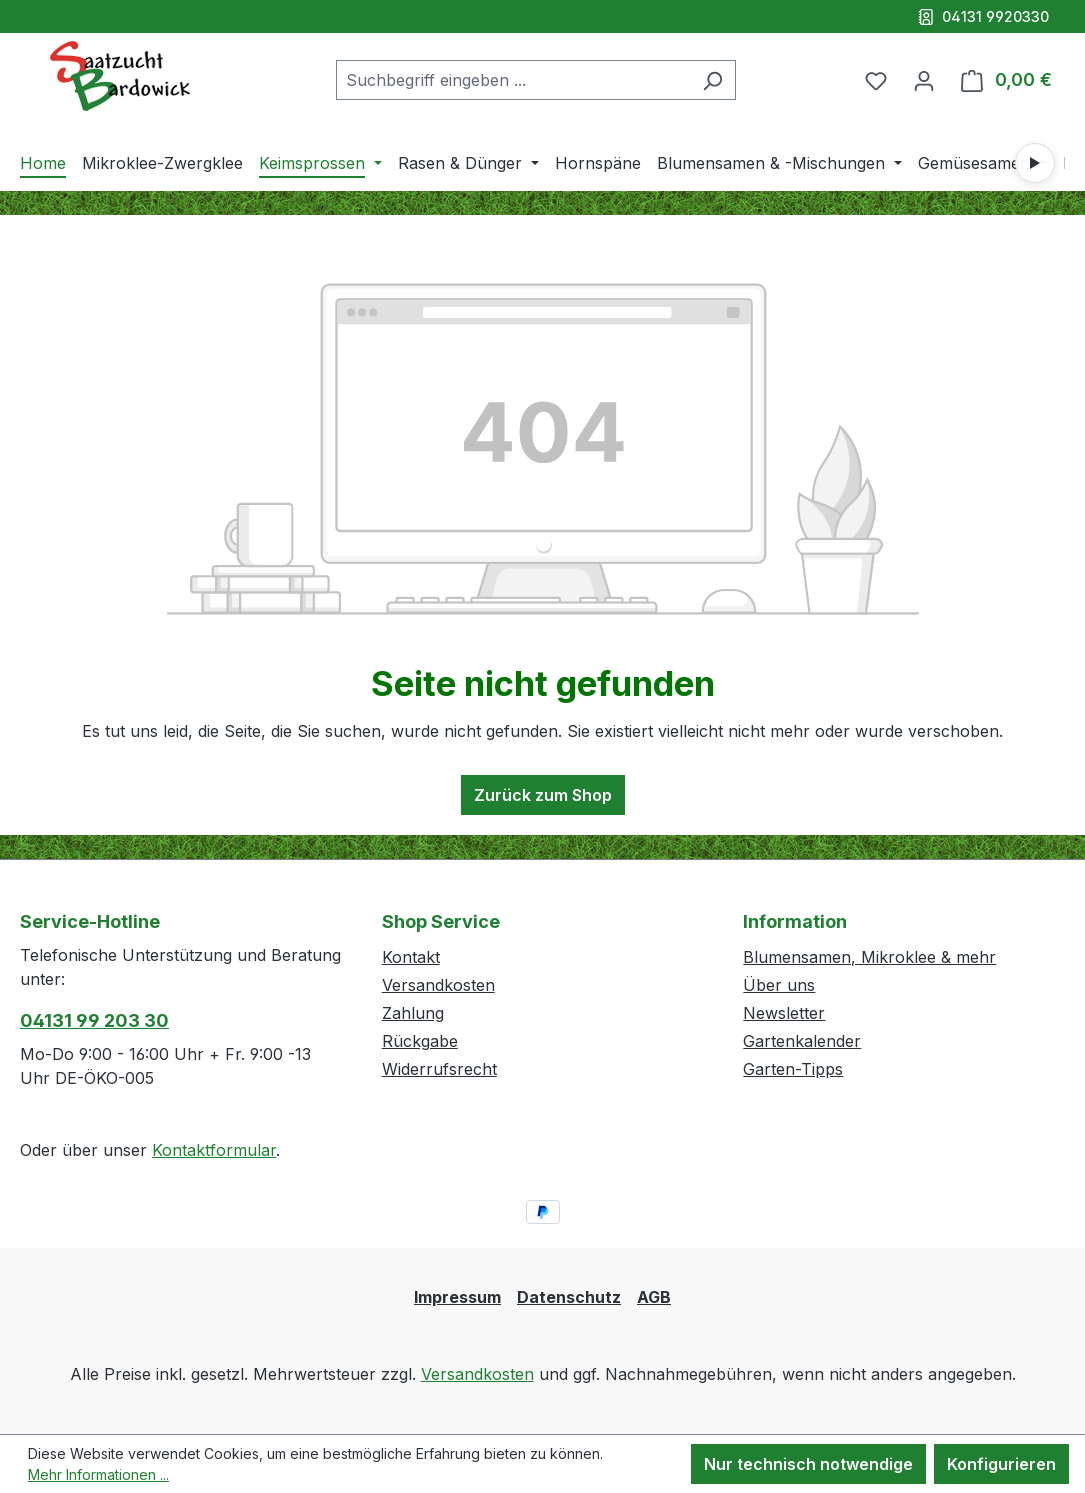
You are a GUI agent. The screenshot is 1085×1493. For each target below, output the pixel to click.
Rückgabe (420, 1041)
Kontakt (411, 957)
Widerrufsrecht (439, 1069)
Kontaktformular (214, 1150)
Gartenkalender (802, 1041)
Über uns (779, 985)
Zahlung (413, 1013)
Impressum (457, 1297)
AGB (654, 1297)
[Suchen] (712, 80)
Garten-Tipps (793, 1069)
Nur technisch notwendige (808, 1464)
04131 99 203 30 (94, 1020)
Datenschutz (569, 1297)
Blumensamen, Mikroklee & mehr (869, 957)
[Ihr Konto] (924, 80)
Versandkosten (438, 985)
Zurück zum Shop (543, 795)
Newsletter (784, 1013)
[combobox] (513, 80)
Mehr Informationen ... (98, 1474)
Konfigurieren (1001, 1464)
